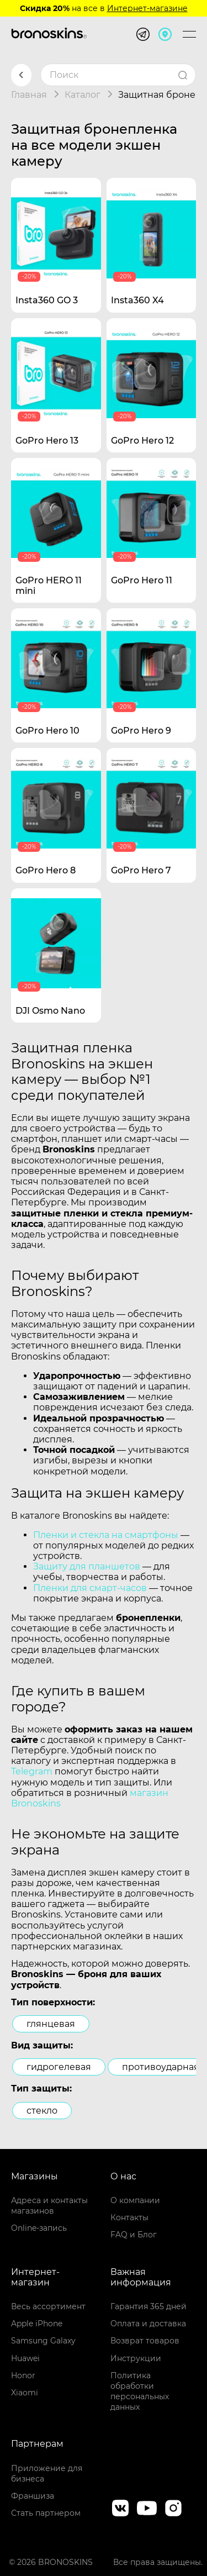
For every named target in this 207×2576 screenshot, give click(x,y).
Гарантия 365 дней (148, 2306)
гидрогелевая (58, 2067)
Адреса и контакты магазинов (49, 2205)
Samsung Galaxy (43, 2341)
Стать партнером (46, 2513)
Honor (23, 2375)
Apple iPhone (36, 2324)
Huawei (25, 2358)
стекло (41, 2110)
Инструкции (135, 2358)
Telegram (31, 1771)
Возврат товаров (144, 2341)
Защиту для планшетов (86, 1566)
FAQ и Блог (133, 2235)
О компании (135, 2200)
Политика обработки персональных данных (139, 2391)
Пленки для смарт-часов (90, 1588)
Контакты (129, 2217)
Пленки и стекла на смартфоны (105, 1535)
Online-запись (39, 2228)
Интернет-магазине (147, 8)
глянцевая (50, 2024)
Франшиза (32, 2496)
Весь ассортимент (48, 2306)
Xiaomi (24, 2393)
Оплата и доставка (148, 2324)
